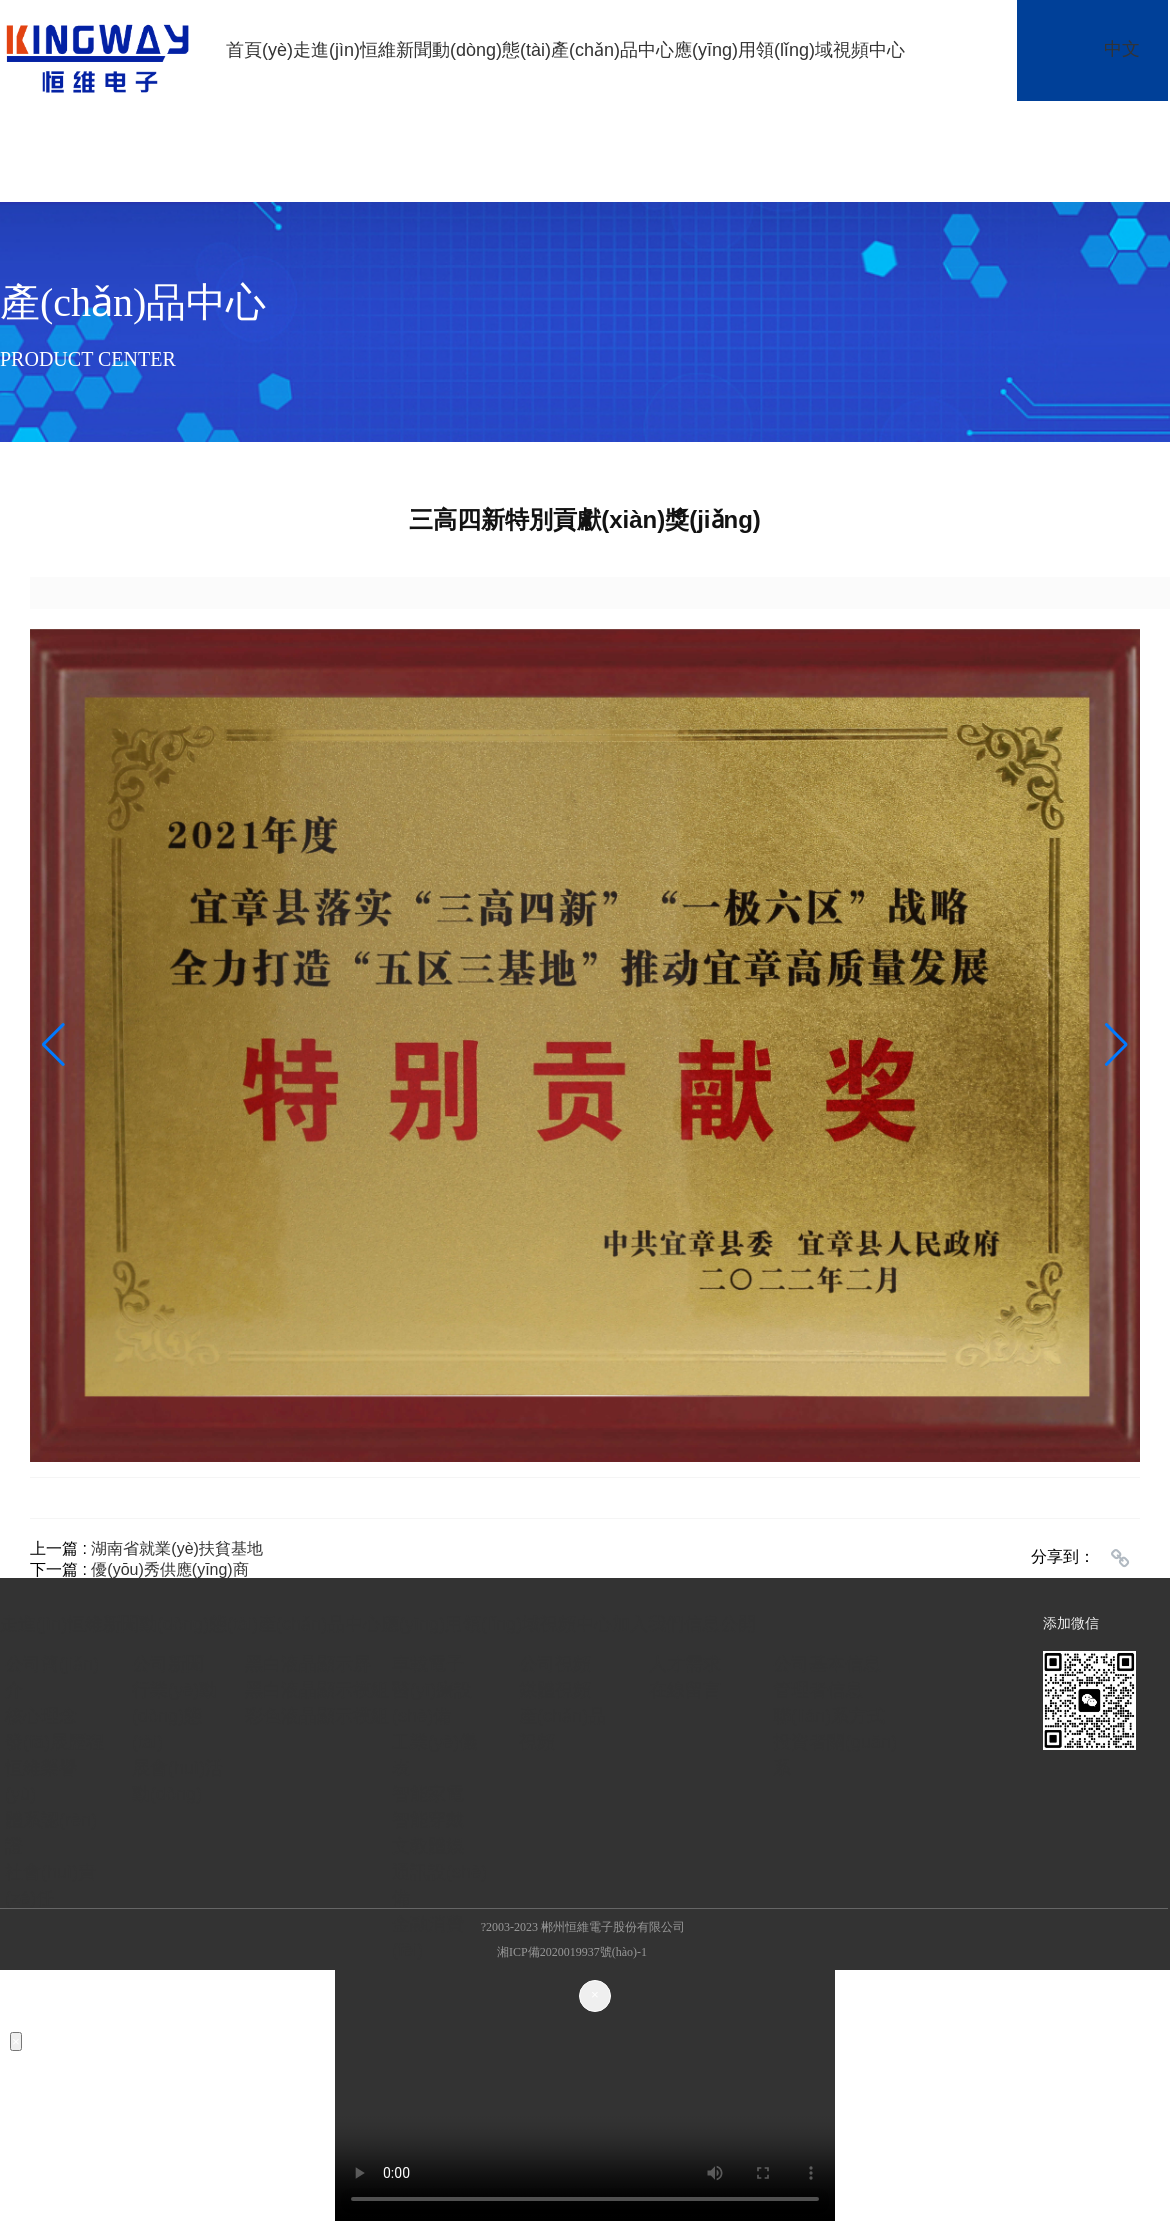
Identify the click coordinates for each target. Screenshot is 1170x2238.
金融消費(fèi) (428, 1937)
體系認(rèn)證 (51, 1833)
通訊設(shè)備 (439, 1885)
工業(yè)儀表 (434, 1755)
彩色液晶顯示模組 (317, 1716)
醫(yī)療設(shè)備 (432, 1703)
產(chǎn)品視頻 (562, 1729)
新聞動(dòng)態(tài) (473, 50)
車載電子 (428, 1664)
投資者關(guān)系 (835, 1755)
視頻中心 (869, 50)
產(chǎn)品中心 (612, 50)
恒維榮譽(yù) (41, 1781)
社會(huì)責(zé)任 (50, 1885)
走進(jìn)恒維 (344, 50)
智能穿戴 (428, 1820)
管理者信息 (818, 1690)
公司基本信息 (827, 1664)
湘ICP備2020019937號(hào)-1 (572, 1952)
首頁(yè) (259, 50)
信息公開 (720, 1624)
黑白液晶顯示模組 (317, 1690)
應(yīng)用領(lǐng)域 (753, 50)
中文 (1122, 49)
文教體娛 (428, 1846)
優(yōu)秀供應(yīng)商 (169, 1569)
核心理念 (41, 1716)
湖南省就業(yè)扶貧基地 (177, 1548)
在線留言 (685, 1690)
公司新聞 (168, 1664)
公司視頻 (555, 1664)
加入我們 (648, 1624)
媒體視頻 (555, 1690)
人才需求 (685, 1664)
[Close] (595, 1996)
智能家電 (428, 1794)
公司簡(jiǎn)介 (52, 1677)
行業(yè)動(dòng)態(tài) (174, 1716)
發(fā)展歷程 (54, 1742)
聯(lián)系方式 (829, 1716)
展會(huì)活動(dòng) (177, 1781)
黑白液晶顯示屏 (308, 1664)
